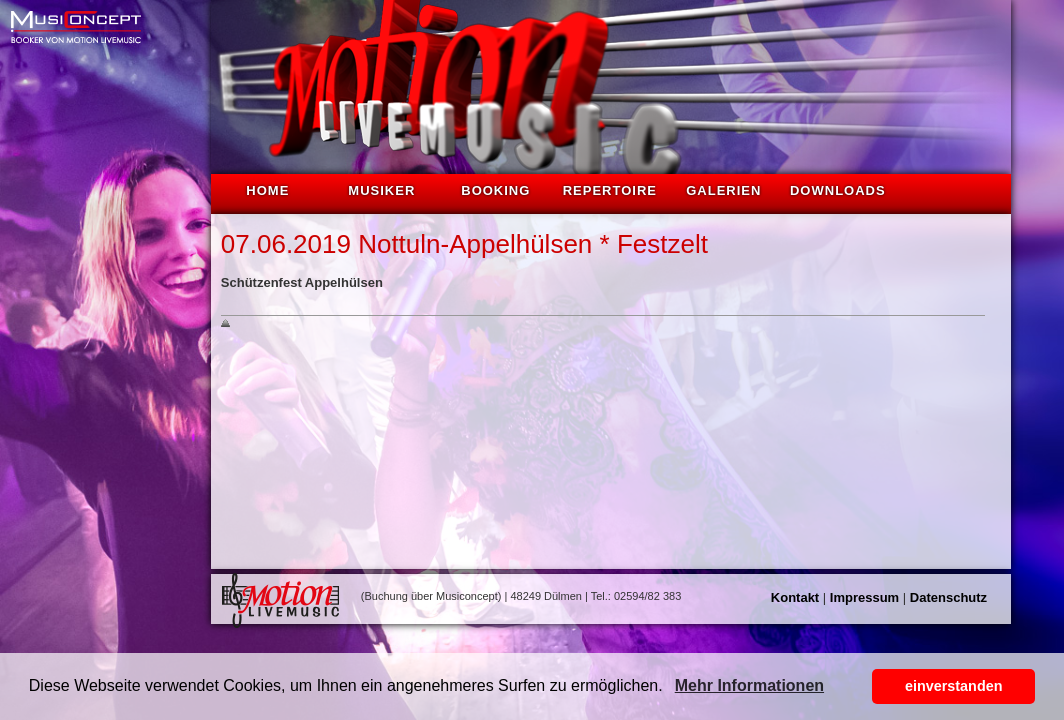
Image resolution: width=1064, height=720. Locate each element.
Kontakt (795, 597)
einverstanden (954, 686)
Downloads (838, 190)
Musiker (381, 190)
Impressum (864, 597)
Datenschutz (948, 597)
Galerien (723, 190)
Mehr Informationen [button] (749, 685)
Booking (495, 190)
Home (267, 190)
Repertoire (610, 190)
